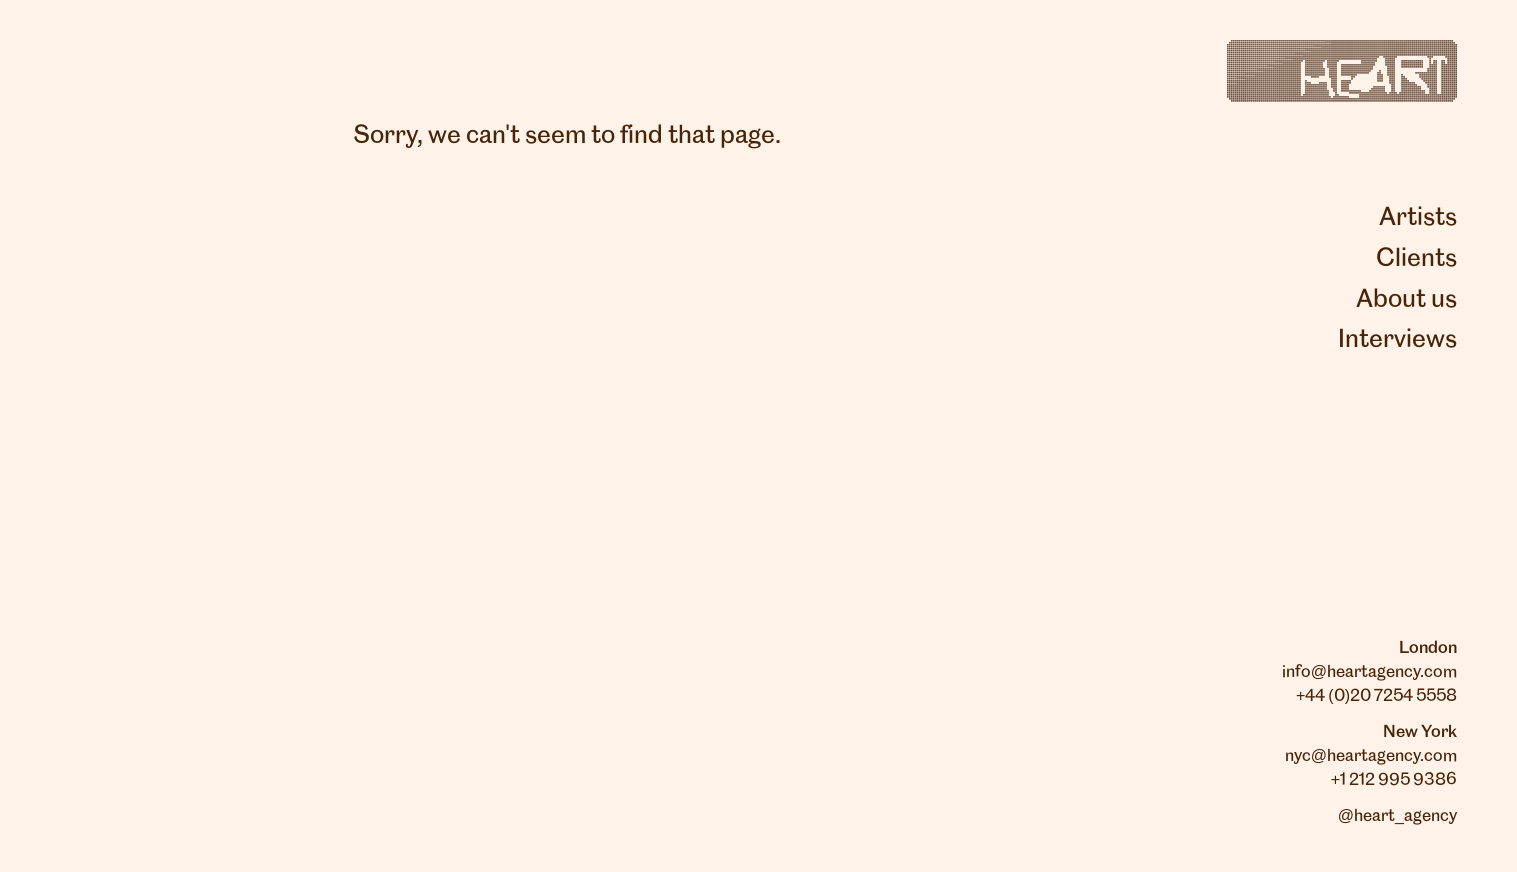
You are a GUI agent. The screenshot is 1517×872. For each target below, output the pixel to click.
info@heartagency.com (1369, 672)
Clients (1416, 259)
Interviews (1397, 340)
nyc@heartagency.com (1371, 756)
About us (1406, 300)
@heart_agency (1397, 816)
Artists (1418, 218)
